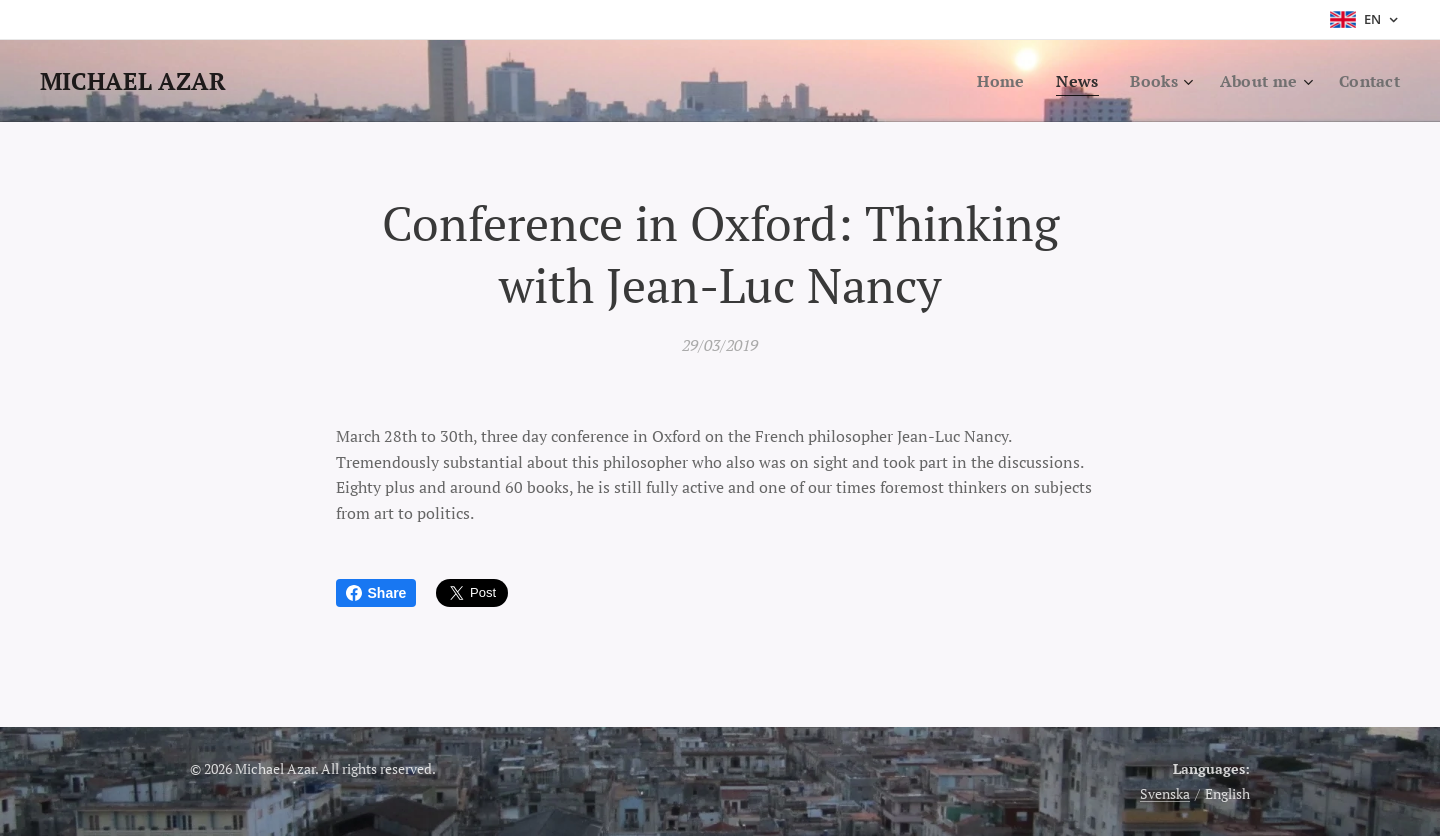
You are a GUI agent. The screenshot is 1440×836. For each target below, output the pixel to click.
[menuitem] (993, 81)
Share (376, 593)
